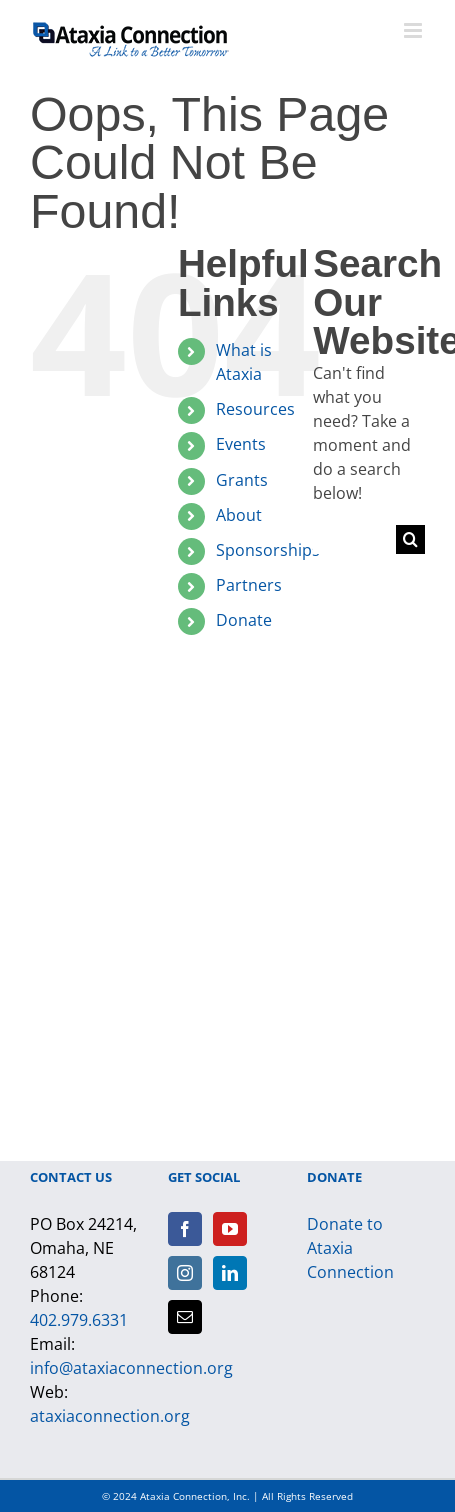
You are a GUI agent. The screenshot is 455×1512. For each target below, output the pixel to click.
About (239, 515)
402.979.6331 (79, 1320)
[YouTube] (230, 1229)
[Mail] (185, 1317)
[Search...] (354, 539)
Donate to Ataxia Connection (350, 1248)
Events (241, 444)
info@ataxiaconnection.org (131, 1368)
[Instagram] (185, 1273)
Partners (249, 585)
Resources (255, 409)
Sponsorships (268, 550)
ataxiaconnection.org (110, 1416)
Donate (244, 620)
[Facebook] (185, 1229)
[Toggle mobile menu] (414, 30)
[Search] (410, 539)
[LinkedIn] (230, 1273)
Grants (242, 480)
